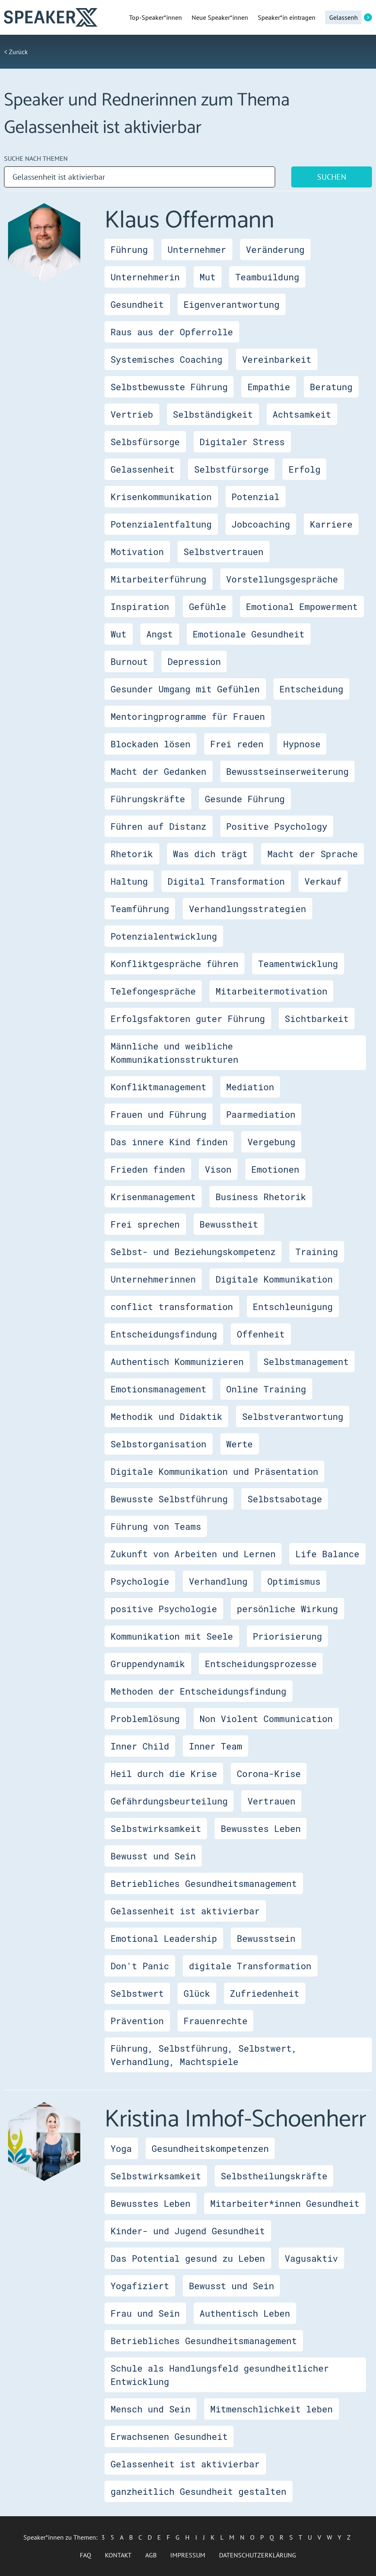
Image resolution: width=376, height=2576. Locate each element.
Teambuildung (267, 277)
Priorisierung (287, 1636)
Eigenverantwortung (232, 304)
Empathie (268, 387)
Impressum (187, 2555)
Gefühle (207, 606)
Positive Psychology (277, 826)
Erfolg (304, 469)
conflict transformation (172, 1306)
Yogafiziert (140, 2286)
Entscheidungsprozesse (261, 1664)
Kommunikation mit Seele (172, 1636)
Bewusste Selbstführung (169, 1499)
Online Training (266, 1389)
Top (155, 17)
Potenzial (256, 497)
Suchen (331, 177)
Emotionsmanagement (159, 1389)
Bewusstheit (229, 1224)
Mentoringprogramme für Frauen (188, 716)
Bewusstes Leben (261, 1828)
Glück (197, 1993)
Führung (129, 249)
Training (316, 1252)
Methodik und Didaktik (166, 1416)
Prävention (137, 2021)
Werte (239, 1444)
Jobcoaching (261, 524)
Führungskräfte (148, 799)
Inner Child (140, 1746)
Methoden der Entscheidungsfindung (198, 1691)
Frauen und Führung (159, 1114)
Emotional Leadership (164, 1938)
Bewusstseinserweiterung (287, 771)
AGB (151, 2555)
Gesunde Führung (245, 799)
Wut (119, 634)
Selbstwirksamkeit (156, 1828)
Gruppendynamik (148, 1664)
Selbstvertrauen (223, 551)
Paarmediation (261, 1114)
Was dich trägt (210, 854)
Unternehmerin (145, 277)
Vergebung (271, 1142)
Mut (208, 277)
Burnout (129, 661)
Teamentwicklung (298, 963)
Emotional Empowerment (302, 606)
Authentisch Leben (245, 2313)
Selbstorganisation (159, 1444)
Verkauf (323, 881)
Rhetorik (132, 854)
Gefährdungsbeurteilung (169, 1801)
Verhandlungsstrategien (247, 909)
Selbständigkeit (213, 414)
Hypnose (301, 744)
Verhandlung (218, 1581)
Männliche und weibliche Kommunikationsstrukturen (174, 1052)
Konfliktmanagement (159, 1087)
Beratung (331, 387)
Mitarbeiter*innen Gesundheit (284, 2203)
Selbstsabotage (284, 1499)
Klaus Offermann (189, 220)
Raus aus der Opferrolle (172, 332)
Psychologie (140, 1581)
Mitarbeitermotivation (271, 991)
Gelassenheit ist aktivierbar (185, 1911)
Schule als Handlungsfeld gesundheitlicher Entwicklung (220, 2374)
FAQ (85, 2555)
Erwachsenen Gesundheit (169, 2436)
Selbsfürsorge (145, 442)
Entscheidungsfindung (164, 1334)
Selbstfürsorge (231, 469)
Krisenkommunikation (161, 497)
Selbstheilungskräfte (274, 2176)
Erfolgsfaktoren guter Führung (188, 1018)
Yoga (121, 2148)
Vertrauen (271, 1801)
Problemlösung (145, 1718)
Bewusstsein (266, 1938)
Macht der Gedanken (159, 771)
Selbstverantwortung (292, 1416)
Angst (159, 634)
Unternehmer (196, 249)
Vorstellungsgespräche (282, 579)
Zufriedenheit (264, 1993)
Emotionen (275, 1169)
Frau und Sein (145, 2313)
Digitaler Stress (242, 442)
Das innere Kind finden (169, 1142)
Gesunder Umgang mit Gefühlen (185, 689)
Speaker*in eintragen (286, 17)
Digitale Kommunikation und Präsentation (214, 1471)
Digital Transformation (225, 881)
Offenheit (261, 1334)
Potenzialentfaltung (161, 524)
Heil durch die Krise (164, 1773)
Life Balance (327, 1554)
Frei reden (236, 744)
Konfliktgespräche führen (174, 963)
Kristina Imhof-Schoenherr (235, 2119)
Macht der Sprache (312, 854)
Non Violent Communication (266, 1718)
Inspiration (140, 606)
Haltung (129, 881)
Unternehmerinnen (153, 1279)
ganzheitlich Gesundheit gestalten (198, 2491)
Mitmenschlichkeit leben (271, 2409)
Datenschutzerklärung (257, 2555)
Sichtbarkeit (317, 1018)
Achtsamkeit (302, 414)
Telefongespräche (153, 991)
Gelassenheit (142, 469)
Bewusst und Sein (153, 1856)
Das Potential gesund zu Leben (188, 2258)
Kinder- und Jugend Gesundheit (188, 2231)
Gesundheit (137, 304)
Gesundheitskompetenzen (210, 2148)
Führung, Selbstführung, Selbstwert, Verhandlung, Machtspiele (204, 2054)
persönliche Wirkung (287, 1609)
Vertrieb (132, 414)
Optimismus (293, 1581)
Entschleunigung (293, 1306)
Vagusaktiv (311, 2258)
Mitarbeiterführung (159, 579)
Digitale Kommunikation (273, 1279)
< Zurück (16, 52)
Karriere (331, 524)
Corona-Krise (269, 1773)
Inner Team (215, 1746)
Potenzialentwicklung (164, 936)
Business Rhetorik (260, 1197)
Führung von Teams (156, 1526)
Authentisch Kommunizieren (177, 1361)
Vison (218, 1169)
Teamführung (140, 909)
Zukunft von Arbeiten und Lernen (193, 1554)
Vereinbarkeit (276, 359)
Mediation (250, 1087)
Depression (194, 661)
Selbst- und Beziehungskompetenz (193, 1252)
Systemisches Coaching (166, 359)
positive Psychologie (164, 1609)
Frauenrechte (215, 2021)
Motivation (137, 551)
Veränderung (275, 249)
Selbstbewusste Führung (169, 387)
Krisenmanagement (153, 1197)
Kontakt (118, 2555)
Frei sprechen (145, 1224)
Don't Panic (140, 1966)
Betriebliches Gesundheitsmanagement (204, 1883)
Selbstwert (137, 1993)
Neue (220, 17)
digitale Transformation (250, 1966)
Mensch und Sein (150, 2409)
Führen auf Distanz (159, 826)
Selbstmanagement (306, 1361)
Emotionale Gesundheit (249, 634)
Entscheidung (311, 689)
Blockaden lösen (150, 744)
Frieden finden (148, 1169)
